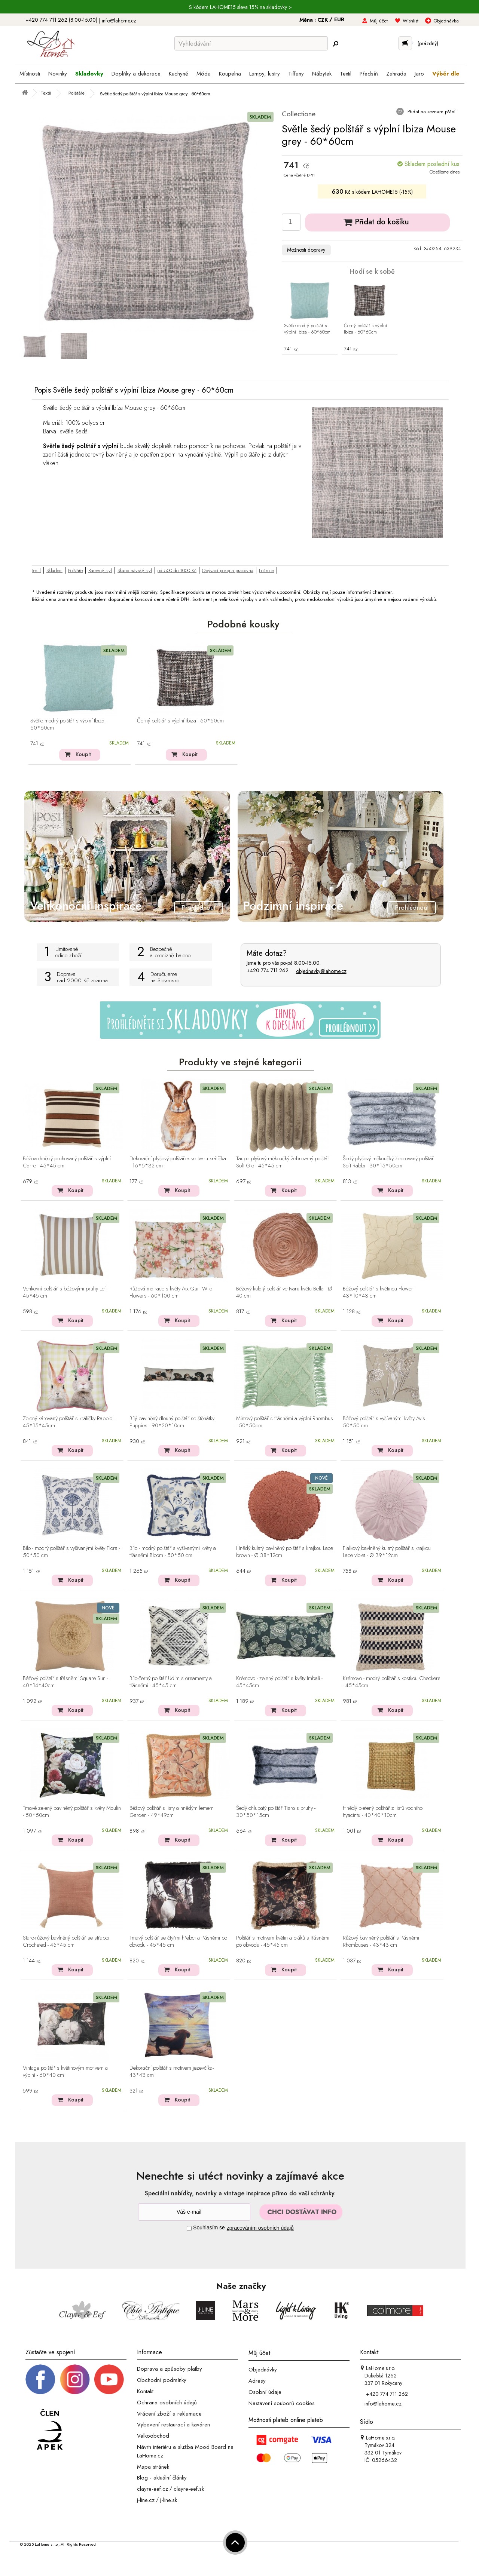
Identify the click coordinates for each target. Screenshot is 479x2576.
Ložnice (266, 570)
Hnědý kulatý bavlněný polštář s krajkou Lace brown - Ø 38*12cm (284, 1552)
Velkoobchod (153, 2436)
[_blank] (109, 2379)
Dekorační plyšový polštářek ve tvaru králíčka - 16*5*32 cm (177, 1162)
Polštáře (75, 570)
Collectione (298, 114)
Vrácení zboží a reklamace (169, 2413)
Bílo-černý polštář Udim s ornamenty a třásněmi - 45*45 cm (170, 1682)
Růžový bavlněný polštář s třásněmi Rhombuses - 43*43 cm (381, 1941)
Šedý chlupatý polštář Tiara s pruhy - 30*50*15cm (275, 1812)
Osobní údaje (264, 2392)
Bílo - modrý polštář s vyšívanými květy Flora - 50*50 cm (71, 1552)
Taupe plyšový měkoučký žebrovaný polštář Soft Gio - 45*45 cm (282, 1162)
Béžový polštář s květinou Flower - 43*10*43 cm (379, 1292)
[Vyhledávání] (251, 43)
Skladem (54, 570)
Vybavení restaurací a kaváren (173, 2424)
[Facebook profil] (40, 2379)
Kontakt (145, 2391)
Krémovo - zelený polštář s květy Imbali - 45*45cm (279, 1682)
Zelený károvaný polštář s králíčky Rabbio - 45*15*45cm (69, 1422)
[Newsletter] (194, 2212)
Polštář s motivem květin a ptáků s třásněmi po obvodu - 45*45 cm (282, 1941)
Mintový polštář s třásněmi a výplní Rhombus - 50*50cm (284, 1422)
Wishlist (410, 20)
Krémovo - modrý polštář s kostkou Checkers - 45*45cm (391, 1682)
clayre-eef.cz (152, 2489)
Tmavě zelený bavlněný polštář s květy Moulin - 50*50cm (72, 1812)
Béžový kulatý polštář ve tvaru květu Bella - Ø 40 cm (284, 1292)
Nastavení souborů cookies (281, 2403)
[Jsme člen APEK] (49, 2430)
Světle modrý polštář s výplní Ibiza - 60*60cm (307, 329)
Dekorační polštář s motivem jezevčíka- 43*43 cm (171, 2071)
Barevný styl (100, 570)
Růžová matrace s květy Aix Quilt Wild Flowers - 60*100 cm (171, 1292)
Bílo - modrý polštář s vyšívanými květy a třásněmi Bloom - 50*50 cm (172, 1552)
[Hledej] (335, 43)
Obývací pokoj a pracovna (227, 570)
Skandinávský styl (135, 570)
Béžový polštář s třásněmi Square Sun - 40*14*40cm (65, 1682)
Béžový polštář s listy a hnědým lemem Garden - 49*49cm (171, 1812)
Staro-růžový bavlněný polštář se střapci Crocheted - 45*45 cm (66, 1941)
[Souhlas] (189, 2228)
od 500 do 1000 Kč (177, 570)
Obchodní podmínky (161, 2380)
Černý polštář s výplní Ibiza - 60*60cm (365, 329)
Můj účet (379, 20)
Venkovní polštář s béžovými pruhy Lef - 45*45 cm (66, 1292)
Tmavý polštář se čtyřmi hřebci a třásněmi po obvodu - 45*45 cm (178, 1941)
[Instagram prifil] (75, 2379)
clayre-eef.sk (189, 2489)
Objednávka (446, 20)
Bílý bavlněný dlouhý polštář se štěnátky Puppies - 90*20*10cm (171, 1422)
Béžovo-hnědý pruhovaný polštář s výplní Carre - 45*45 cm (67, 1162)
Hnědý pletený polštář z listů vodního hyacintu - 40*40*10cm (382, 1812)
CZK (323, 20)
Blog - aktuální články (162, 2478)
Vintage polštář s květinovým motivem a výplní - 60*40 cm (65, 2071)
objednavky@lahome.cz (321, 971)
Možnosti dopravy (306, 250)
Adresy (257, 2381)
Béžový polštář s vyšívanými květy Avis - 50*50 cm (385, 1422)
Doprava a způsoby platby (169, 2369)
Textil (36, 570)
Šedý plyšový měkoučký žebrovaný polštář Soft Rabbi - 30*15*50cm (388, 1162)
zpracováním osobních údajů (260, 2228)
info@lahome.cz (119, 20)
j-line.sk (168, 2500)
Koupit (83, 754)
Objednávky (262, 2369)
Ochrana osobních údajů (167, 2402)
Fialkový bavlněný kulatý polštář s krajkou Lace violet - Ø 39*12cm (387, 1552)
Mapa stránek (153, 2466)
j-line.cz (146, 2500)
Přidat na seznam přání (430, 111)
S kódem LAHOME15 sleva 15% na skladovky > (240, 7)
